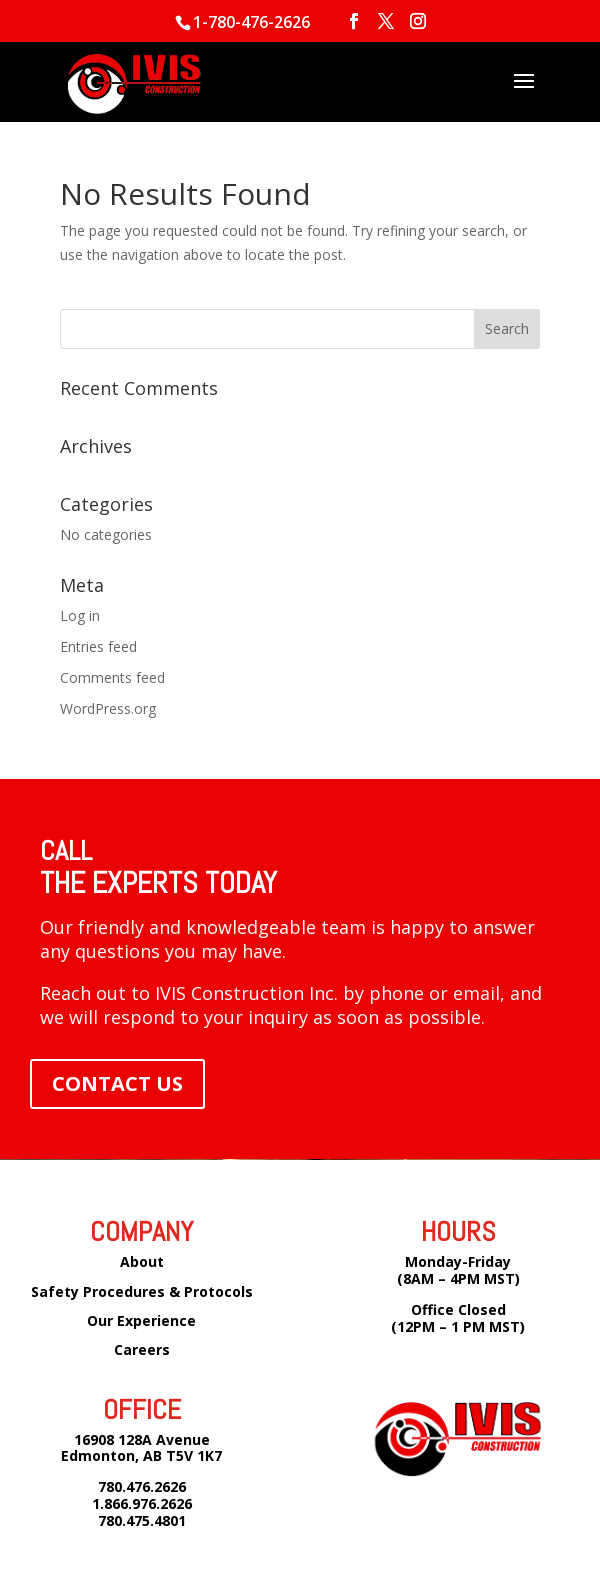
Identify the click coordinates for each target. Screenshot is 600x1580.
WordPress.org (108, 708)
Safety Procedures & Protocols (142, 1291)
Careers (142, 1349)
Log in (80, 615)
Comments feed (112, 677)
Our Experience (141, 1320)
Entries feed (98, 646)
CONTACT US (117, 1083)
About (142, 1261)
